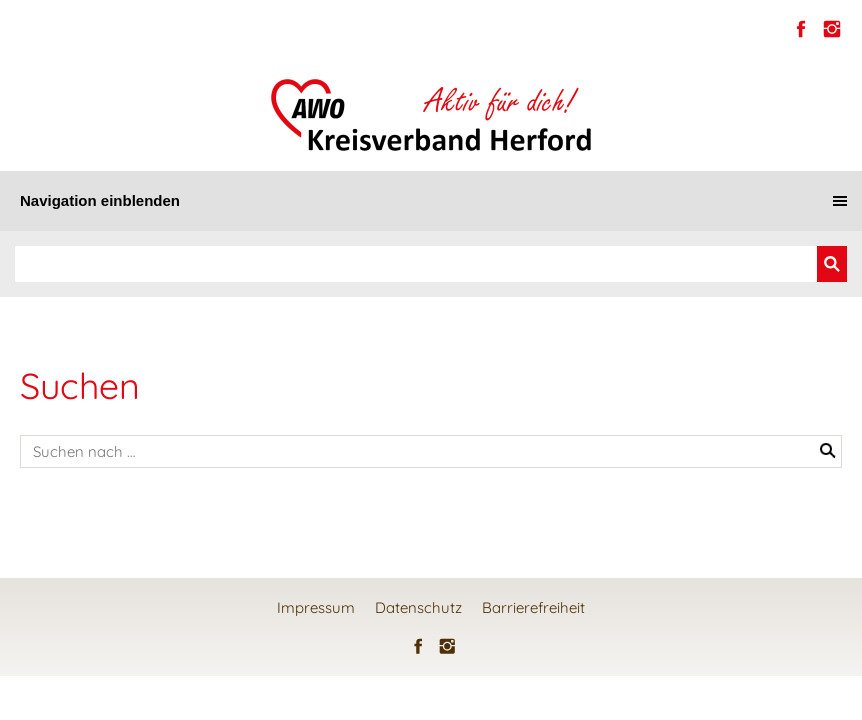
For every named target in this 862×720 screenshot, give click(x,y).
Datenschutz (418, 607)
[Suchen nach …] (431, 451)
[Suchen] (416, 264)
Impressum (316, 607)
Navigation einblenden (100, 200)
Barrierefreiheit (533, 607)
